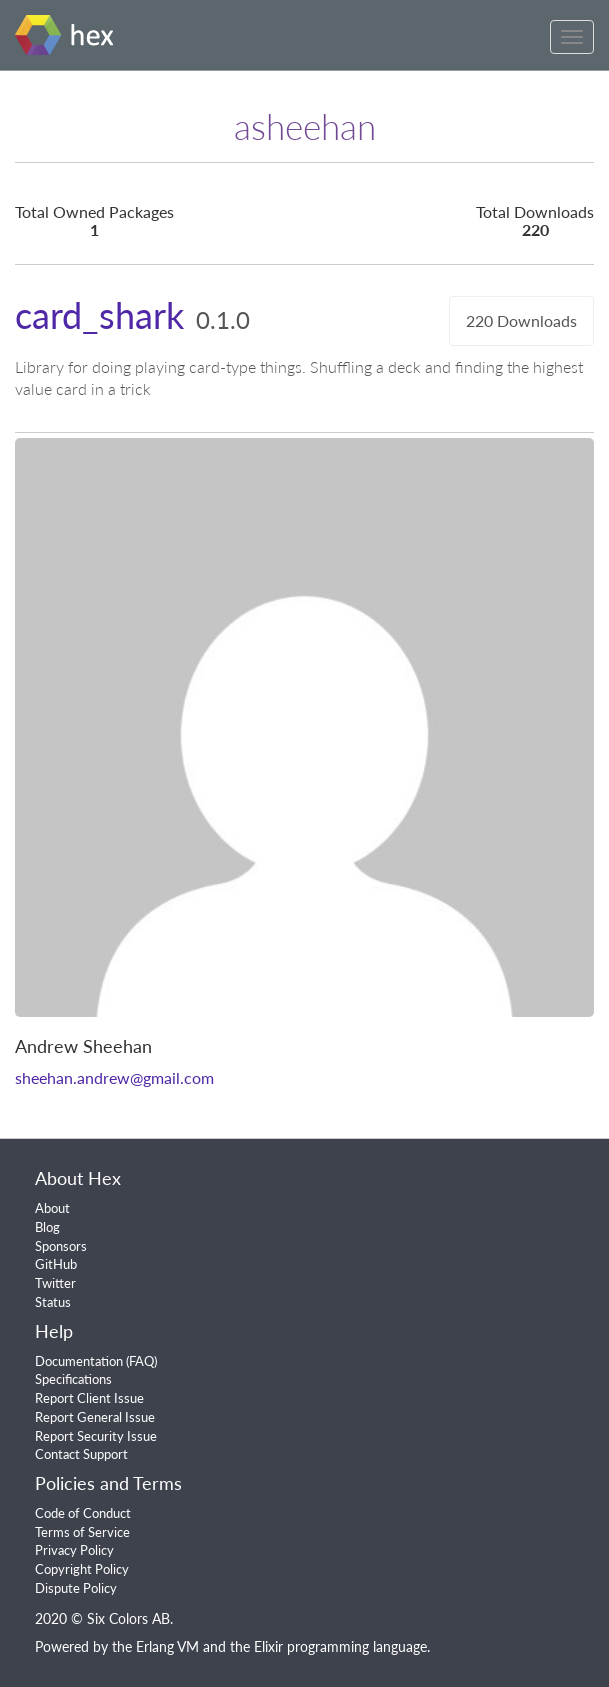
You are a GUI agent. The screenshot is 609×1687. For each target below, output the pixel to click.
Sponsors (61, 1246)
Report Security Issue (96, 1436)
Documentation (79, 1361)
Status (53, 1302)
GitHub (56, 1264)
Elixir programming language (340, 1646)
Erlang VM (167, 1646)
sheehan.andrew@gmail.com (114, 1077)
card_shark (99, 315)
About (52, 1208)
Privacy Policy (74, 1550)
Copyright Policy (82, 1569)
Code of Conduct (83, 1513)
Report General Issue (95, 1417)
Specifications (73, 1379)
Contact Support (81, 1454)
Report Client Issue (89, 1398)
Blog (47, 1227)
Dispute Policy (76, 1588)
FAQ (141, 1361)
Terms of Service (82, 1532)
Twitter (55, 1283)
